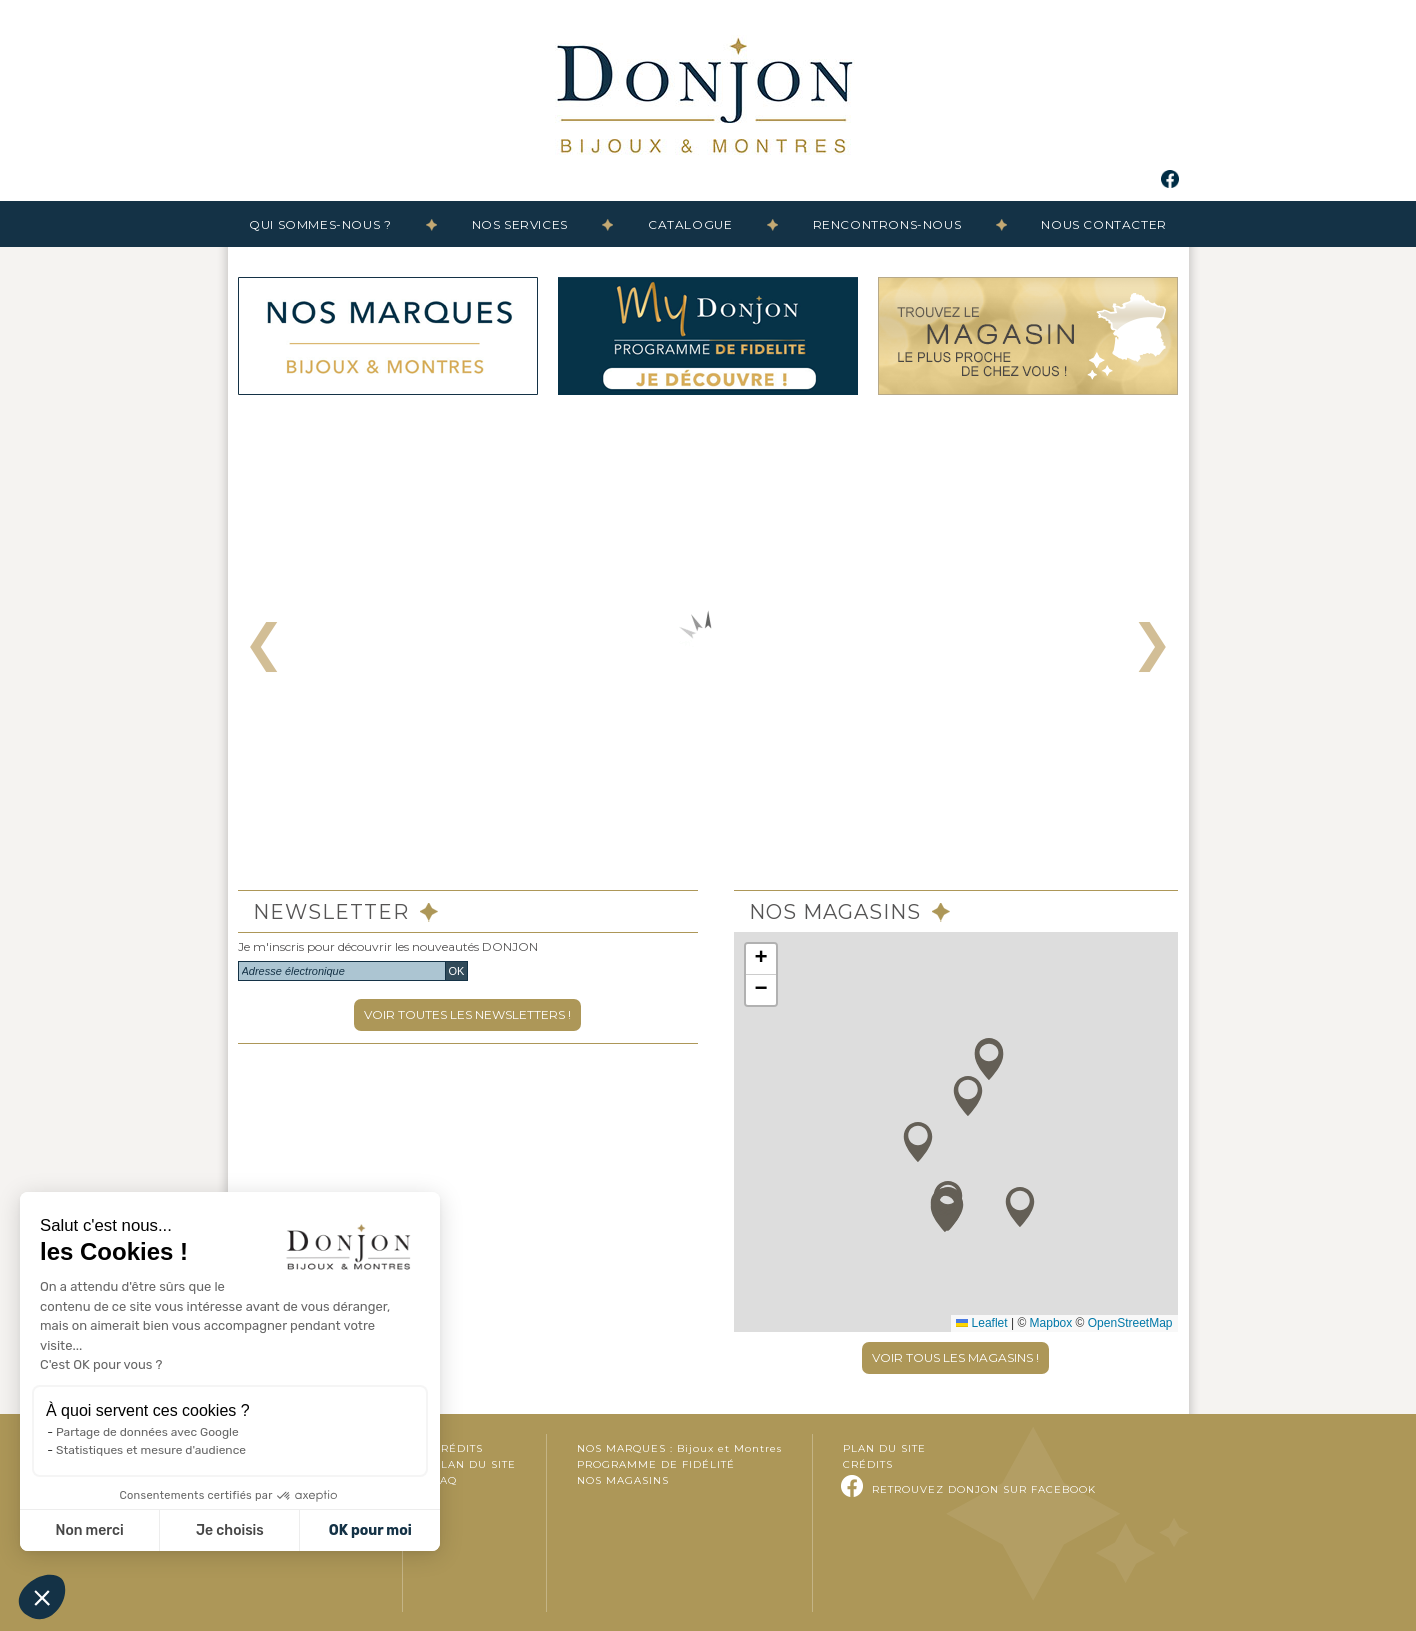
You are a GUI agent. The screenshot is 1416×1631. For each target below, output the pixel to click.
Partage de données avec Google (147, 1432)
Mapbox (1051, 1323)
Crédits (458, 1448)
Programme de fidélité (656, 1464)
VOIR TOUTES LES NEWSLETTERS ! (467, 1014)
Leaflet (981, 1323)
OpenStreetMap (1130, 1323)
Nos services (520, 224)
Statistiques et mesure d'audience (151, 1450)
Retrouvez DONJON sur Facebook (984, 1489)
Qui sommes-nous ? (320, 224)
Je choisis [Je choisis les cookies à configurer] (230, 1530)
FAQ (445, 1480)
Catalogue (690, 224)
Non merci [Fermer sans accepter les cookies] (89, 1530)
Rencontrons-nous (887, 224)
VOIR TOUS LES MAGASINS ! (955, 1357)
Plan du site (474, 1464)
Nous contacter (1103, 224)
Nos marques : (679, 1448)
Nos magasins (623, 1480)
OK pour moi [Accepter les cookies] (370, 1530)
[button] (1020, 1207)
